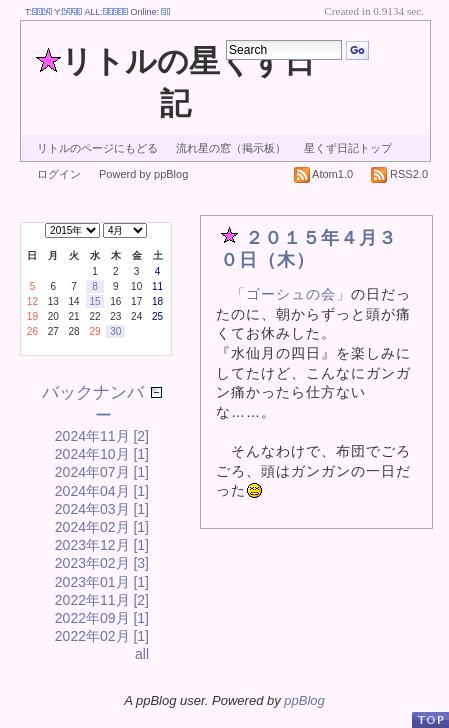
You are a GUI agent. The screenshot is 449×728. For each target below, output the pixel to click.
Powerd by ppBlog (143, 174)
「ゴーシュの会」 (291, 294)
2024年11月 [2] (102, 436)
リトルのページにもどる (97, 148)
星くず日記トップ (348, 148)
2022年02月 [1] (102, 636)
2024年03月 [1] (102, 509)
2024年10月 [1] (102, 454)
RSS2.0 (399, 174)
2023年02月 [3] (102, 563)
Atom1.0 (323, 174)
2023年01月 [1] (102, 582)
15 (94, 301)
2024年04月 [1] (102, 491)
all (142, 654)
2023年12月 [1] (102, 545)
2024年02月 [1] (102, 527)
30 (115, 331)
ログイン (59, 174)
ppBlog (304, 700)
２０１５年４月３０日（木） (308, 249)
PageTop (430, 719)
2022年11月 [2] (102, 600)
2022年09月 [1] (102, 618)
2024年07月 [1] (102, 472)
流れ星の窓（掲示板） (231, 148)
